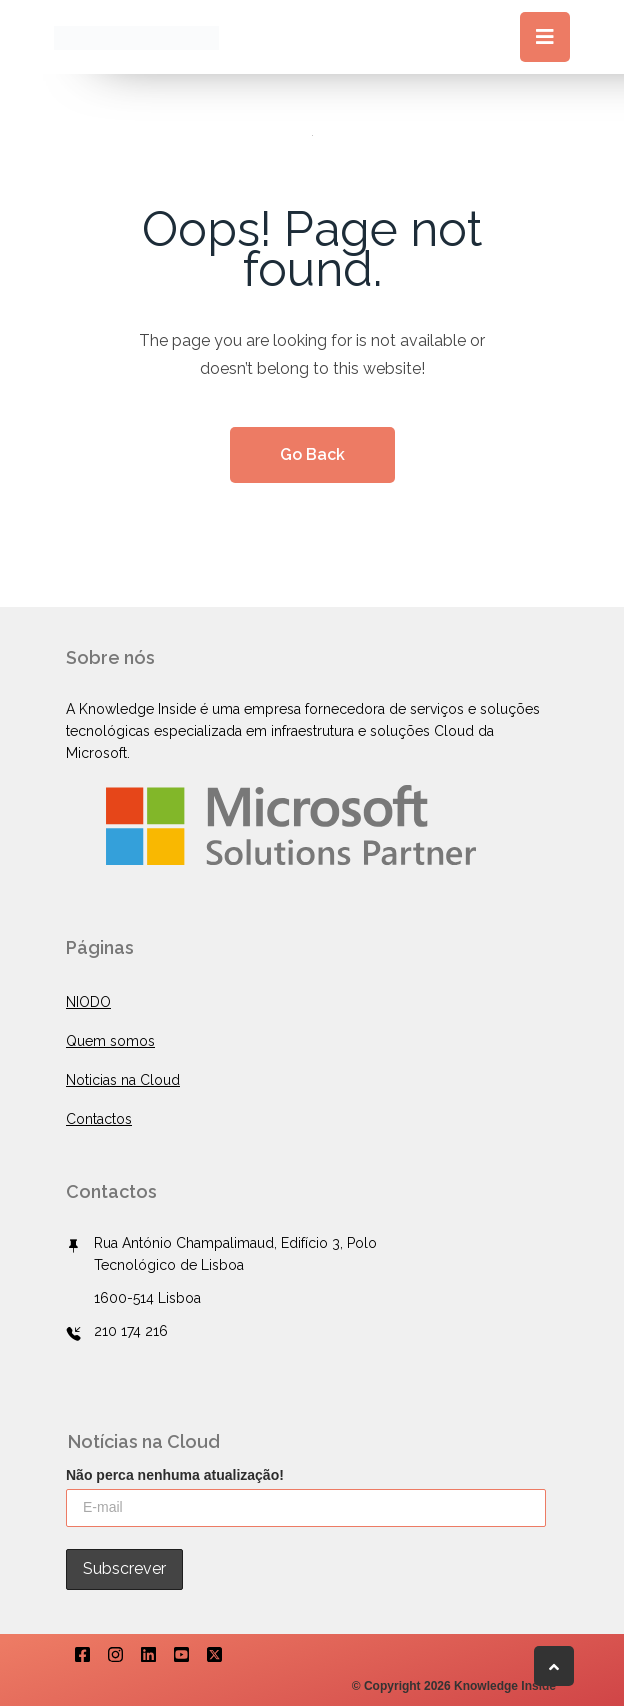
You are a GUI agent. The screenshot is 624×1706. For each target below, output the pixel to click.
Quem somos (110, 1041)
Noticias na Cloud (123, 1080)
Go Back (312, 454)
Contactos (99, 1119)
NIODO (88, 1002)
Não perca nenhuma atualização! (175, 1475)
